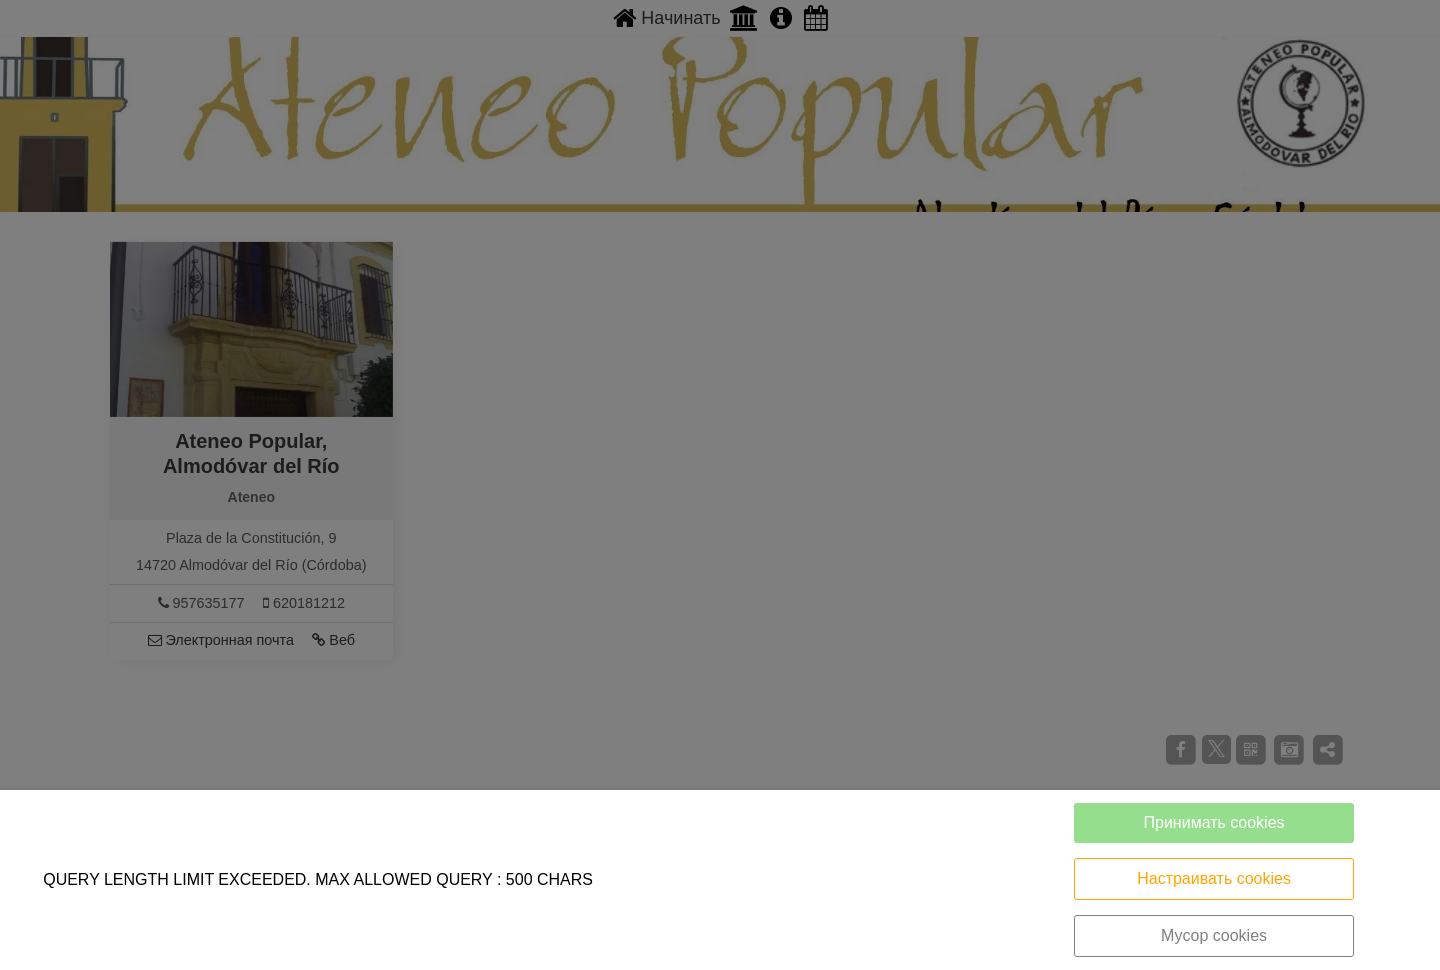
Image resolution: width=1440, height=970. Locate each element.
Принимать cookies (1214, 822)
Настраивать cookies (1214, 878)
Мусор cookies (1214, 935)
